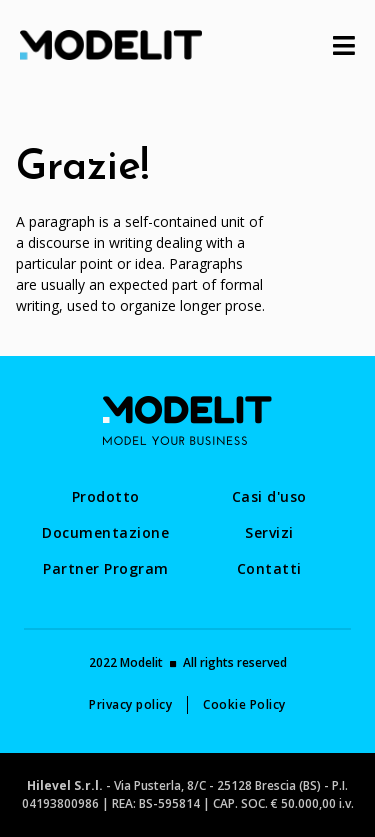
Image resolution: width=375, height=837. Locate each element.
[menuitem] (106, 496)
